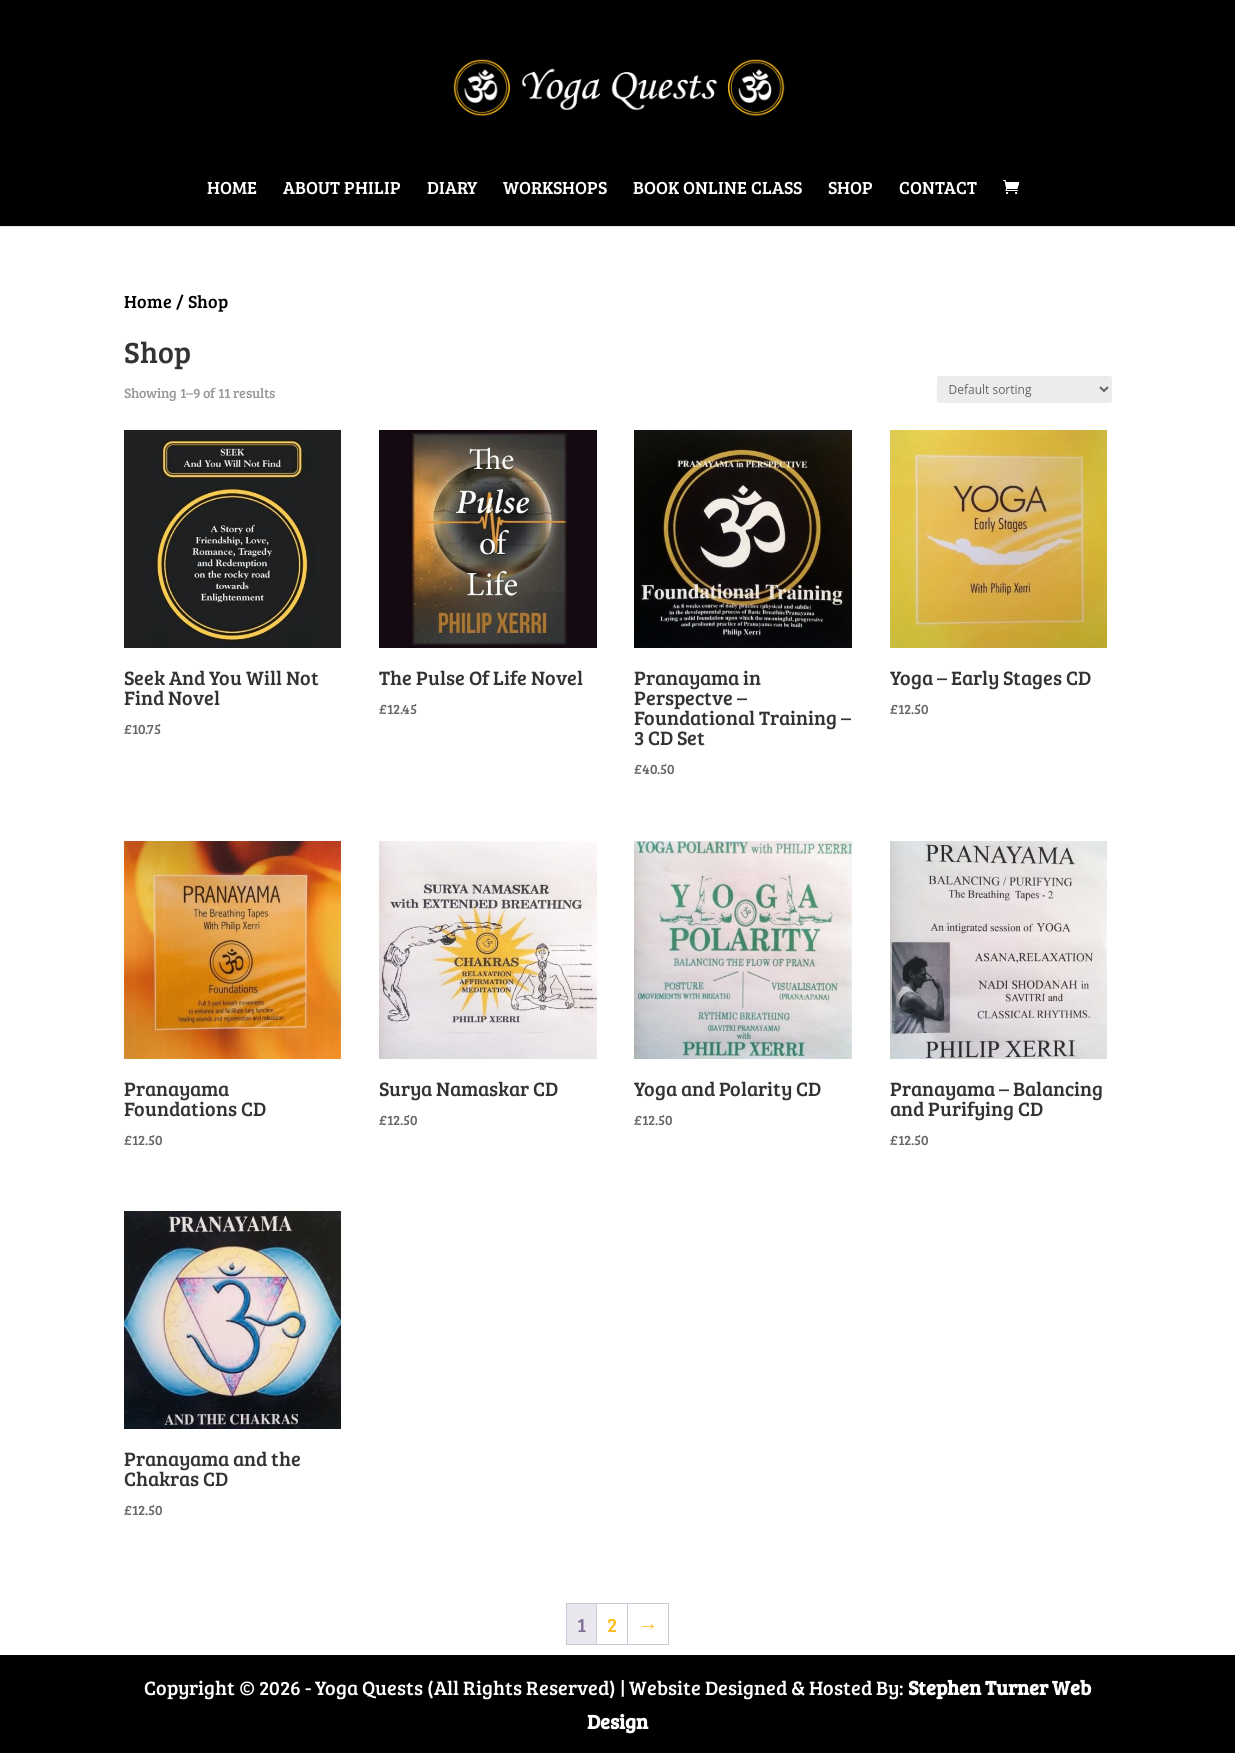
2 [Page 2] (612, 1624)
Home (232, 189)
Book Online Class (717, 189)
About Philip (342, 189)
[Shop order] (1024, 389)
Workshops (555, 189)
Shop (850, 189)
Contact (938, 189)
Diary (452, 189)
